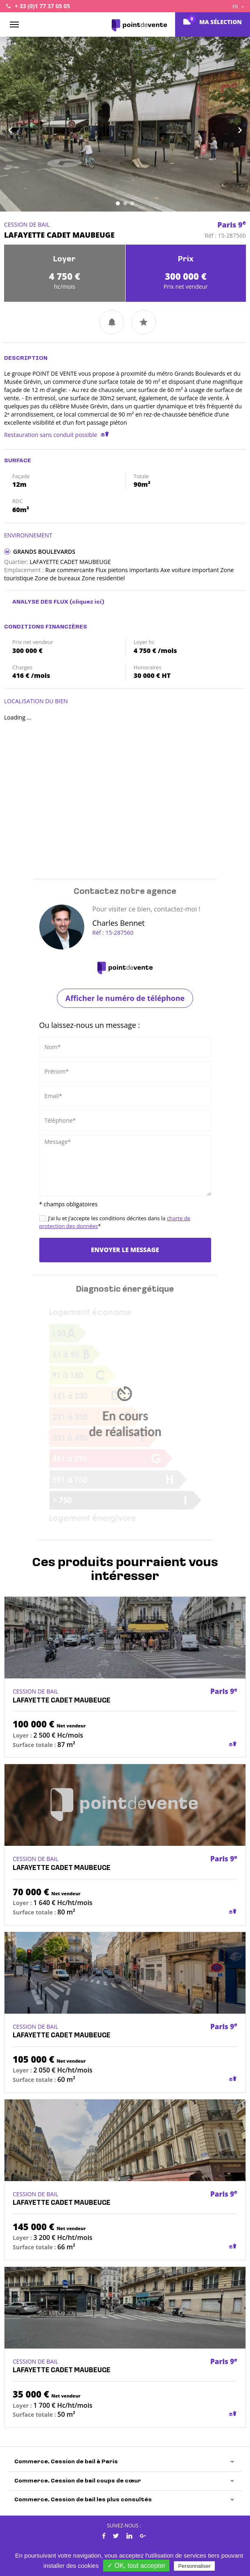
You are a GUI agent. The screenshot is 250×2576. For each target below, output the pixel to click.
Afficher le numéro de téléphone (125, 998)
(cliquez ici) (87, 602)
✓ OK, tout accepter (136, 2565)
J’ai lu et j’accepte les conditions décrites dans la (114, 1222)
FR (238, 6)
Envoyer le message (125, 1250)
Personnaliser (194, 2566)
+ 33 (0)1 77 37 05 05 (42, 6)
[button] (19, 124)
